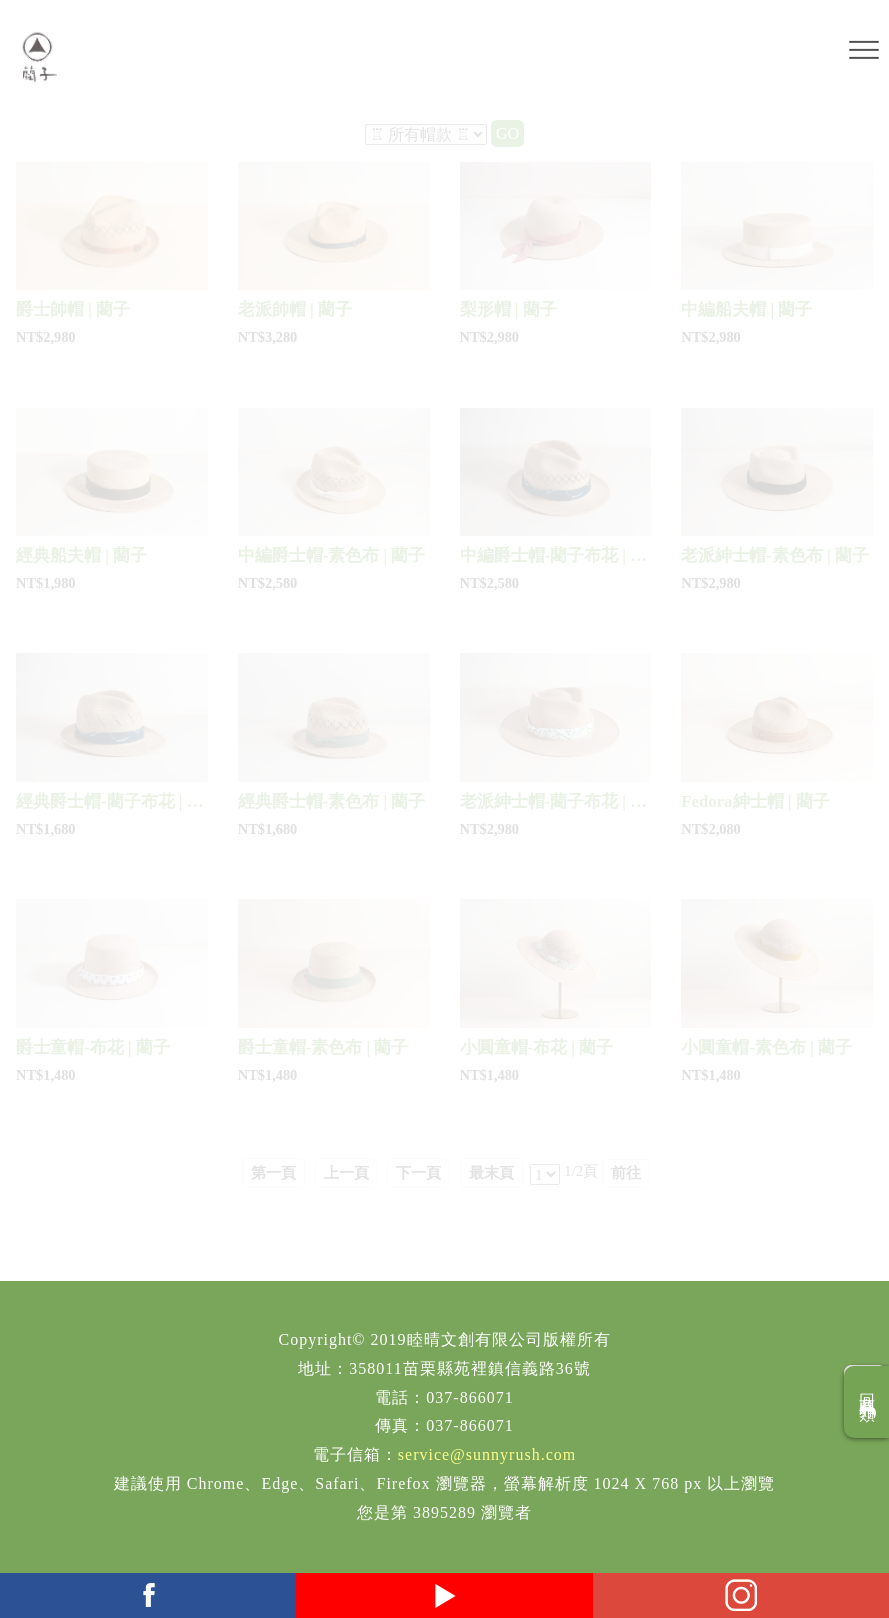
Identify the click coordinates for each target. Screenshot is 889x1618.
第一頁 (273, 1172)
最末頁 (491, 1172)
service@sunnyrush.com (487, 1454)
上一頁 (346, 1172)
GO (507, 133)
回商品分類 (867, 1402)
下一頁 (418, 1172)
